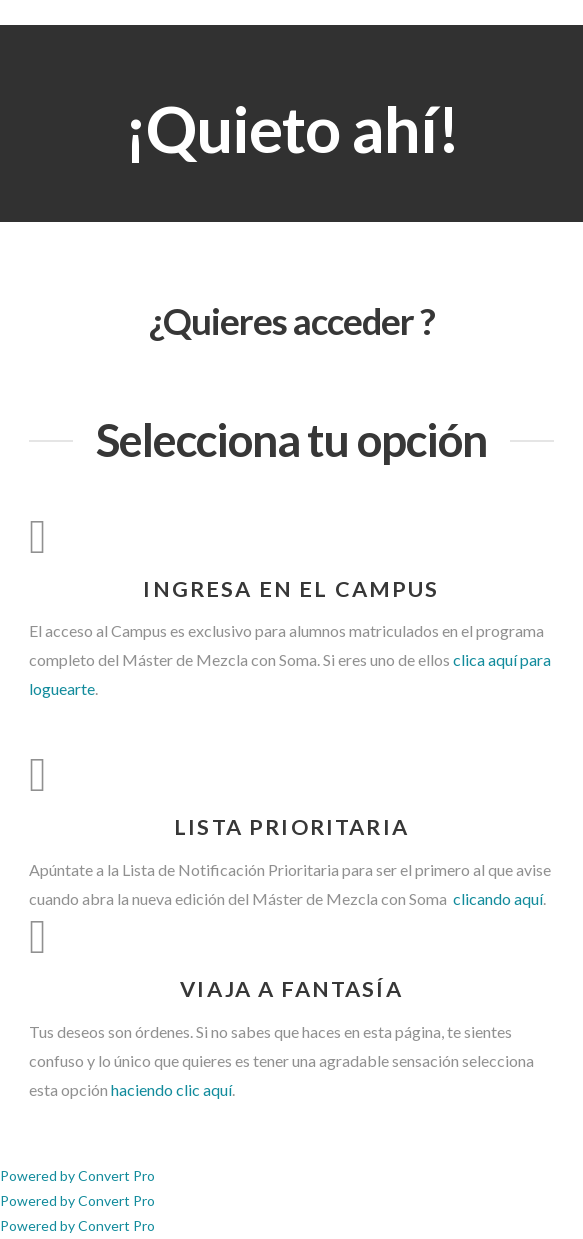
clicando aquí (496, 898)
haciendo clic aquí (171, 1089)
